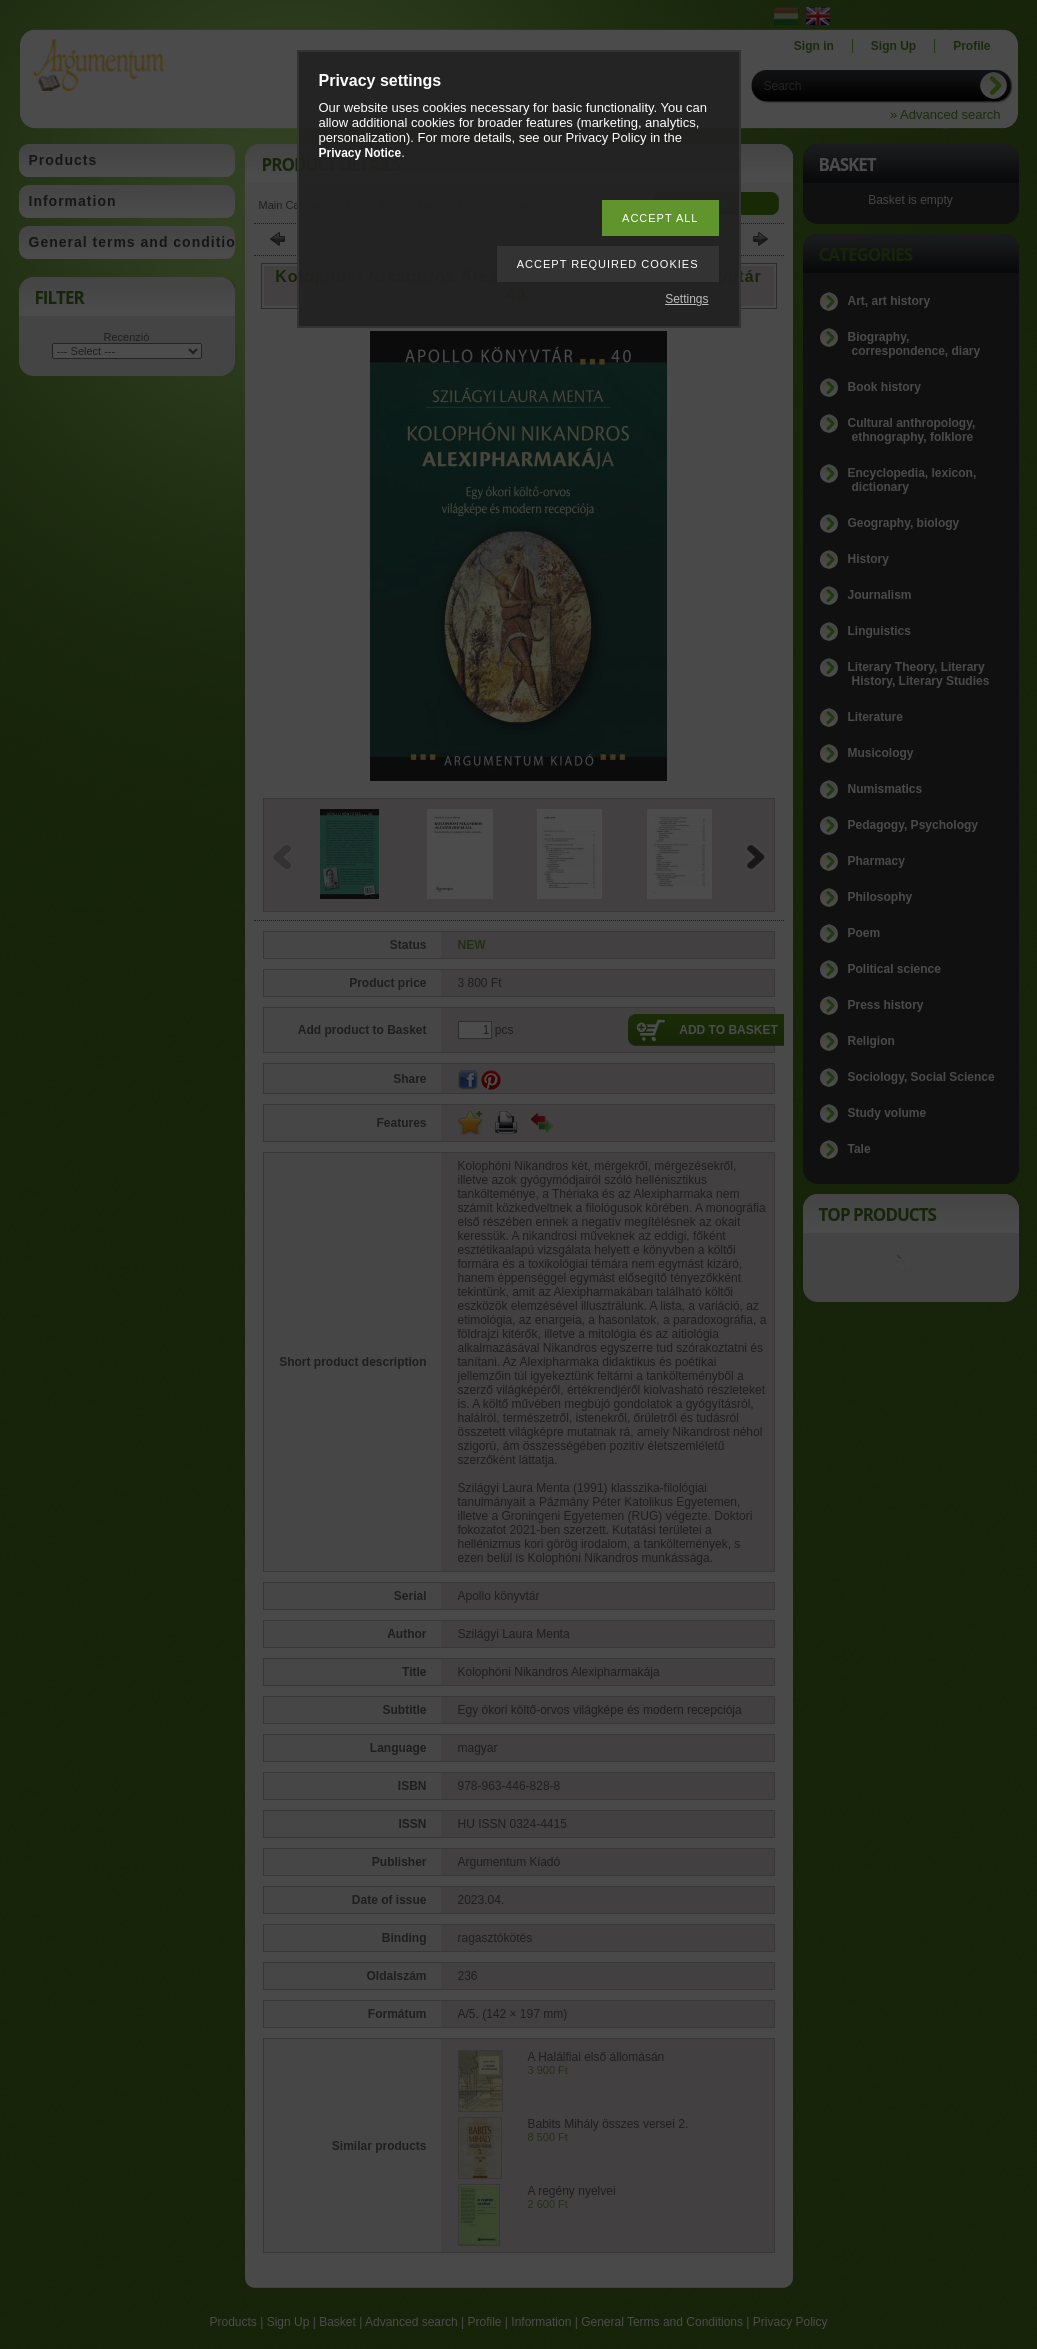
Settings (686, 299)
